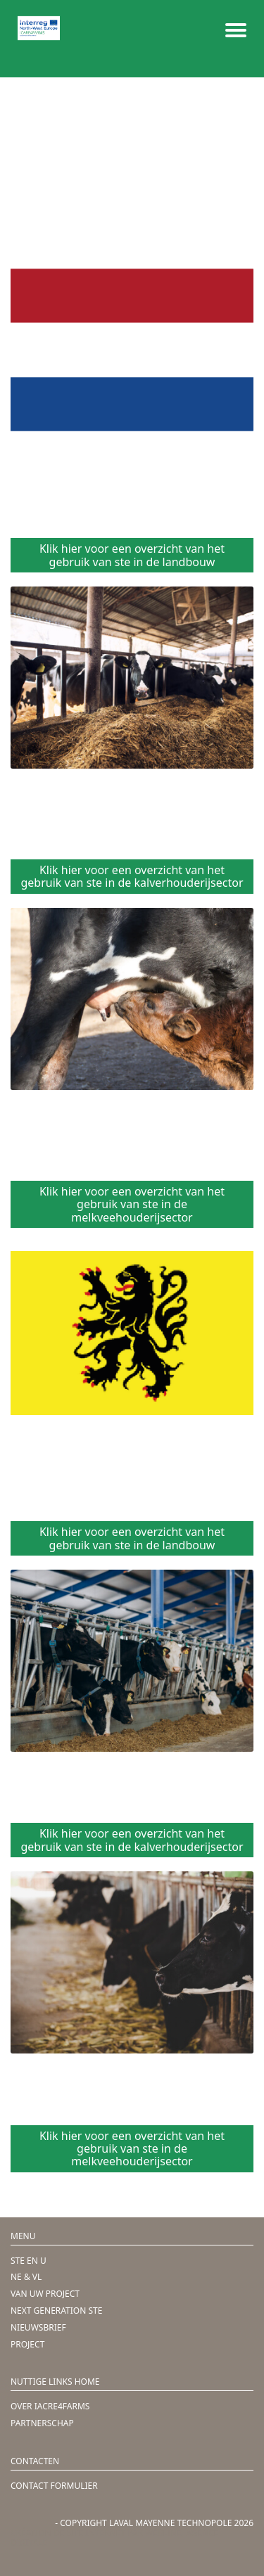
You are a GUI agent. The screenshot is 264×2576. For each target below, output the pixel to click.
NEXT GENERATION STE (56, 2311)
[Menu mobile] (235, 28)
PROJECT (27, 2344)
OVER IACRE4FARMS (50, 2406)
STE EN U (28, 2261)
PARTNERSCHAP (42, 2423)
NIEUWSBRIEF (38, 2327)
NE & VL (26, 2277)
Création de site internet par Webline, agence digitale (114, 2538)
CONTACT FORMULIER (54, 2486)
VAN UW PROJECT (45, 2294)
